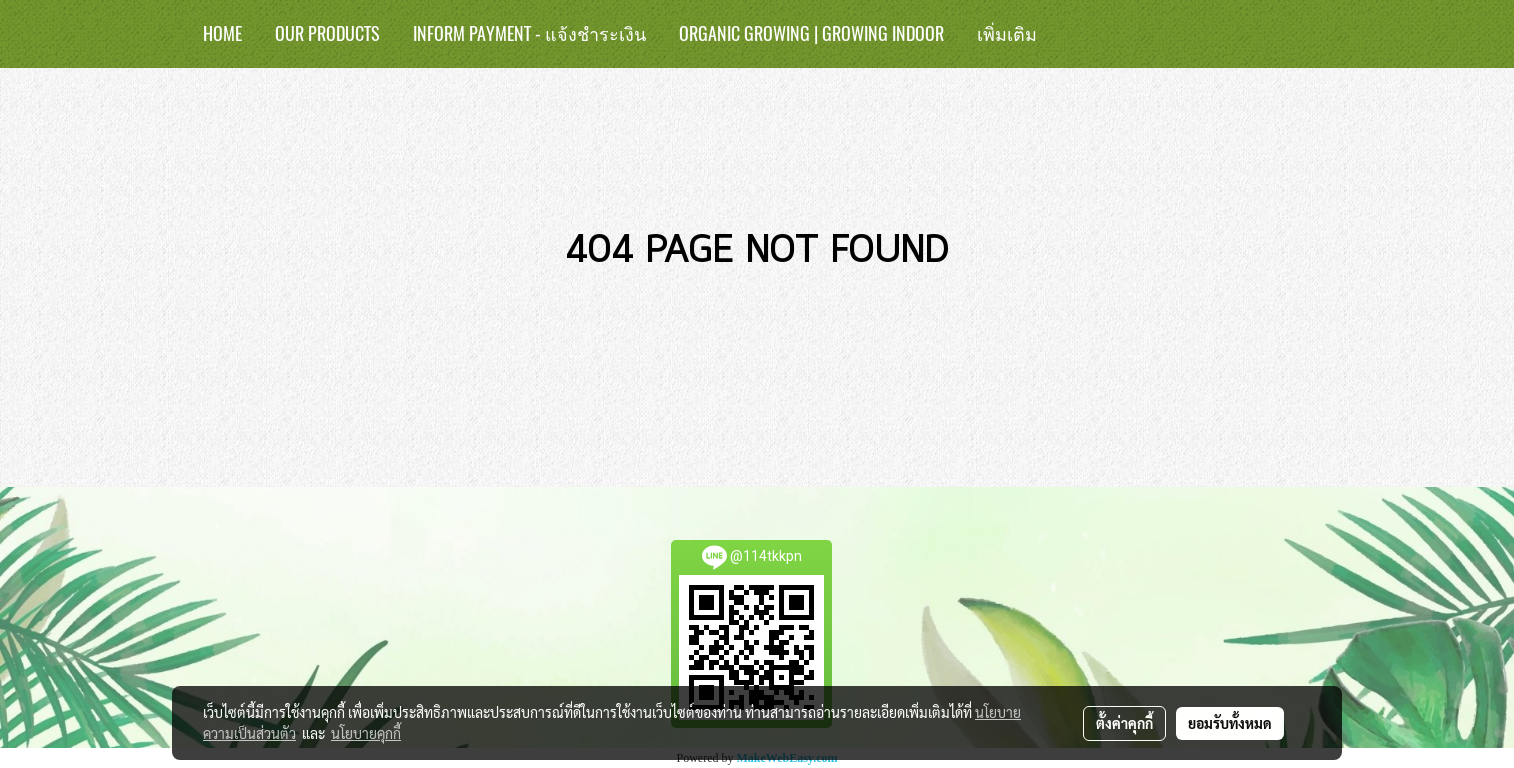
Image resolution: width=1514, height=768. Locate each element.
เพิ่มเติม (1007, 33)
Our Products (327, 33)
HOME (222, 33)
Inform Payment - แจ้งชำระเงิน (529, 33)
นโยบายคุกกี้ (366, 733)
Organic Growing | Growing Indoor (811, 33)
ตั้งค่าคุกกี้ (1124, 723)
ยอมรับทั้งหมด (1230, 723)
